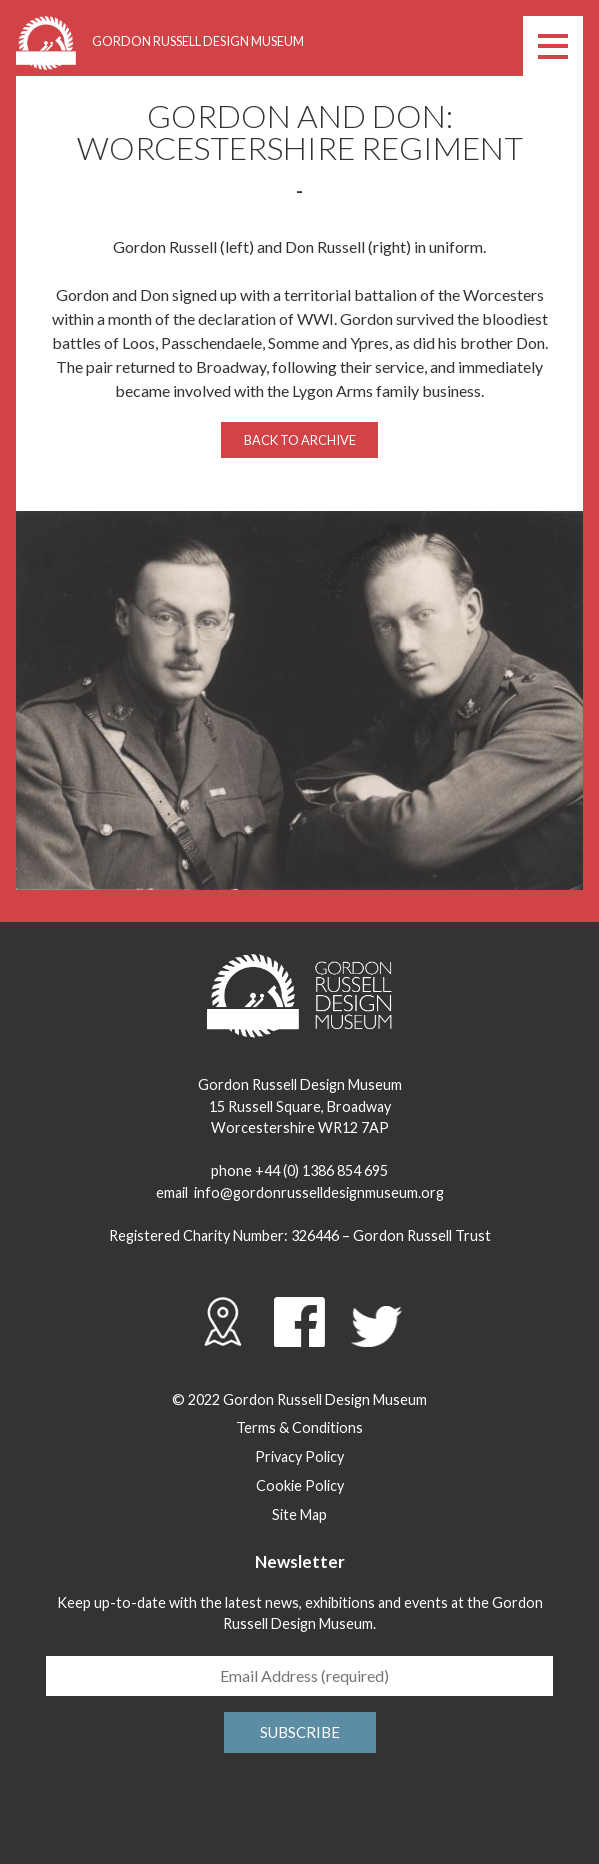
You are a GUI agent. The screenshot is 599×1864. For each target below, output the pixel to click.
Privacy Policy (299, 1456)
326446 (315, 1235)
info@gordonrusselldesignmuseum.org (319, 1192)
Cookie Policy (300, 1485)
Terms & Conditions (299, 1427)
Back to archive (300, 440)
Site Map (299, 1514)
